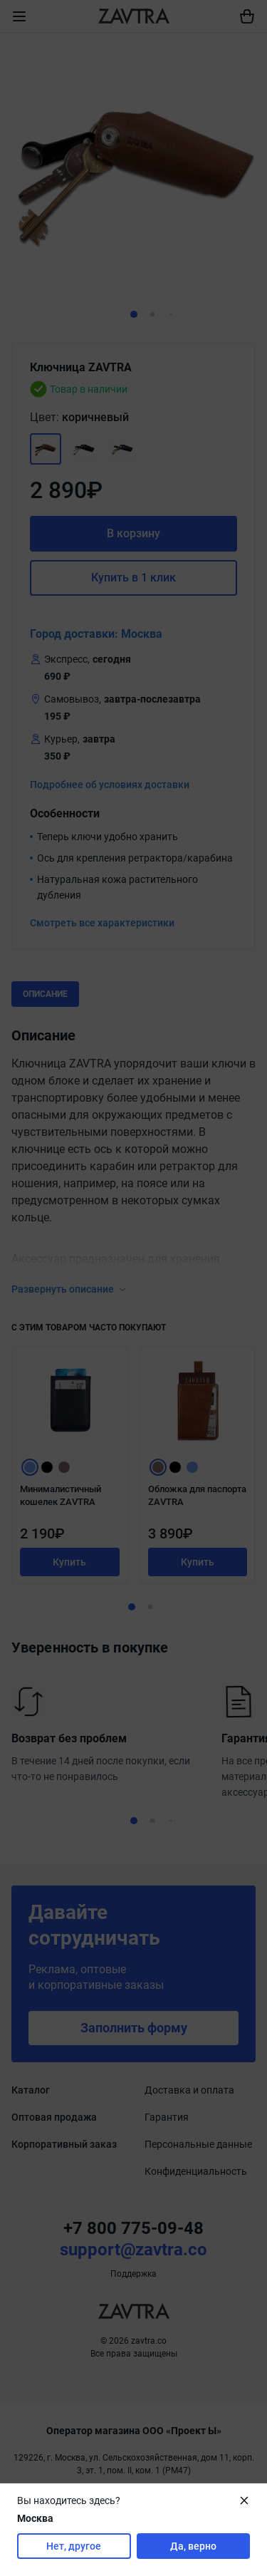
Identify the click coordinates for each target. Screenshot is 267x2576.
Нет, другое (73, 2546)
